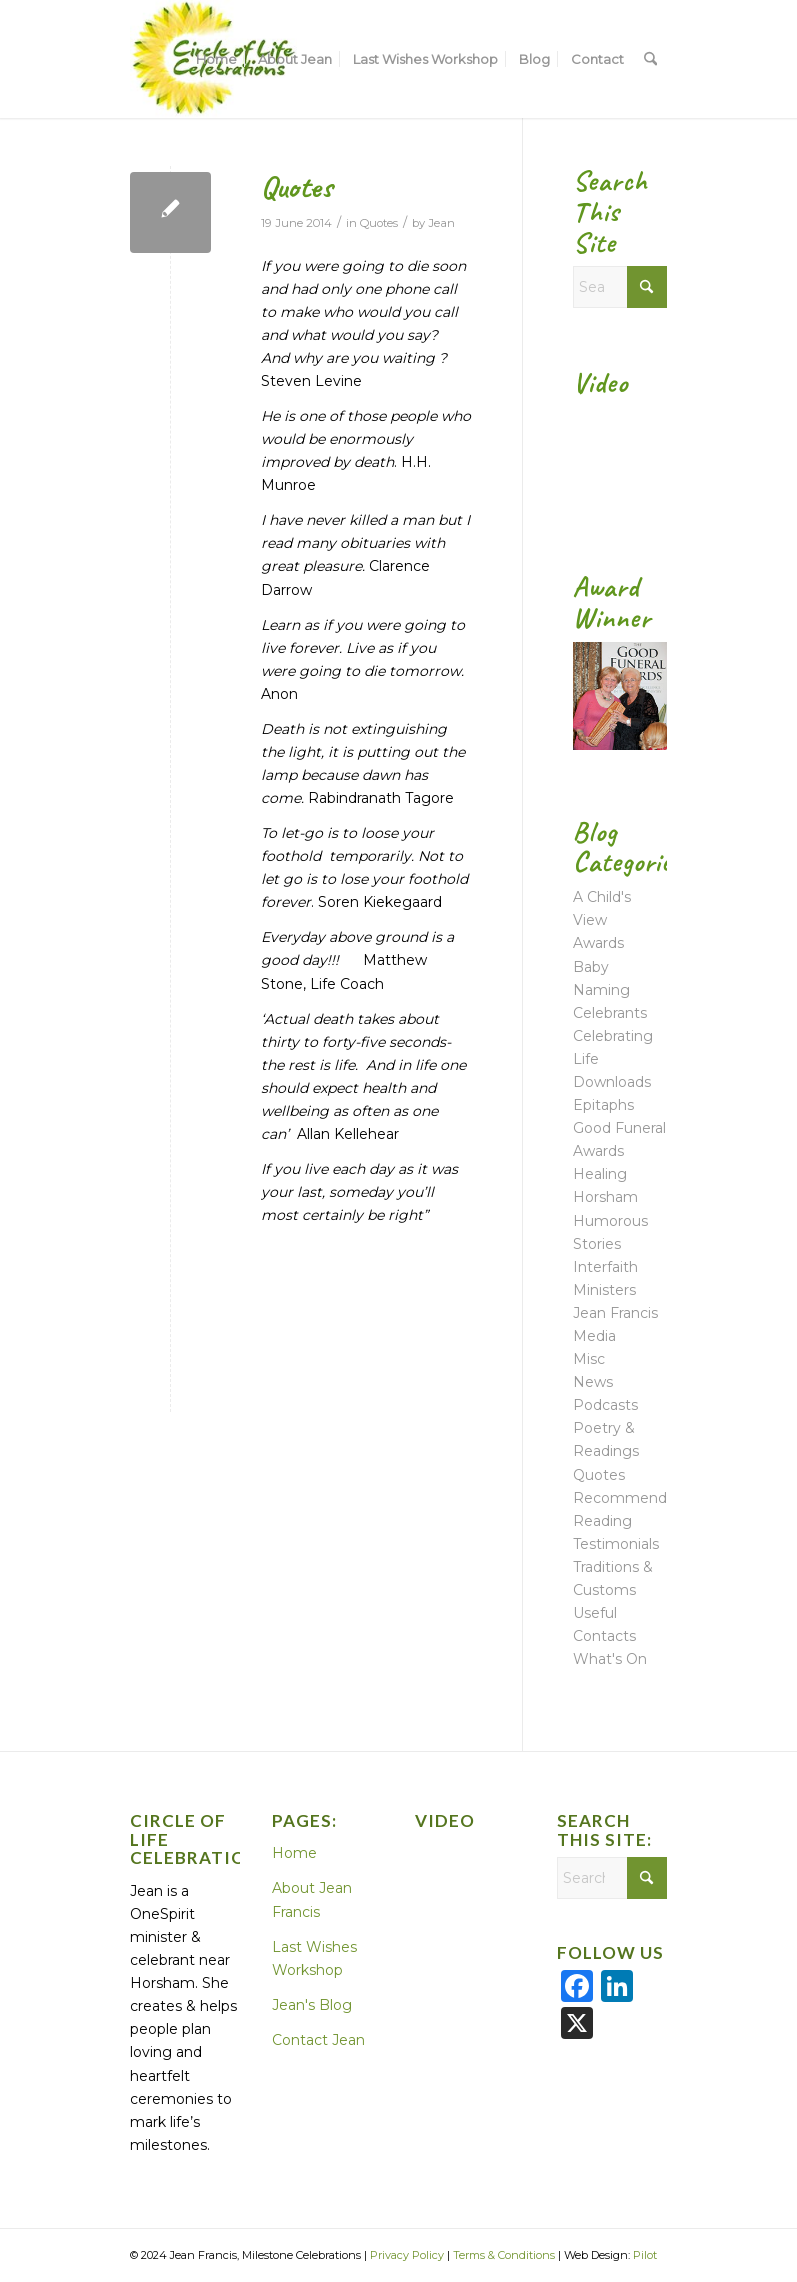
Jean (441, 223)
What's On (610, 1659)
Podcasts (605, 1405)
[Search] (650, 59)
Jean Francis (615, 1313)
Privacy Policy (407, 2255)
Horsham (605, 1197)
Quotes (296, 186)
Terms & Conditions (504, 2255)
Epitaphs (603, 1105)
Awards (598, 943)
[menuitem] (216, 59)
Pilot (645, 2255)
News (593, 1382)
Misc (589, 1359)
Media (594, 1336)
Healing (600, 1174)
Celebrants (610, 1013)
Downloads (612, 1082)
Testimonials (616, 1544)
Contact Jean (318, 2040)
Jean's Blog (312, 2005)
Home (294, 1853)
